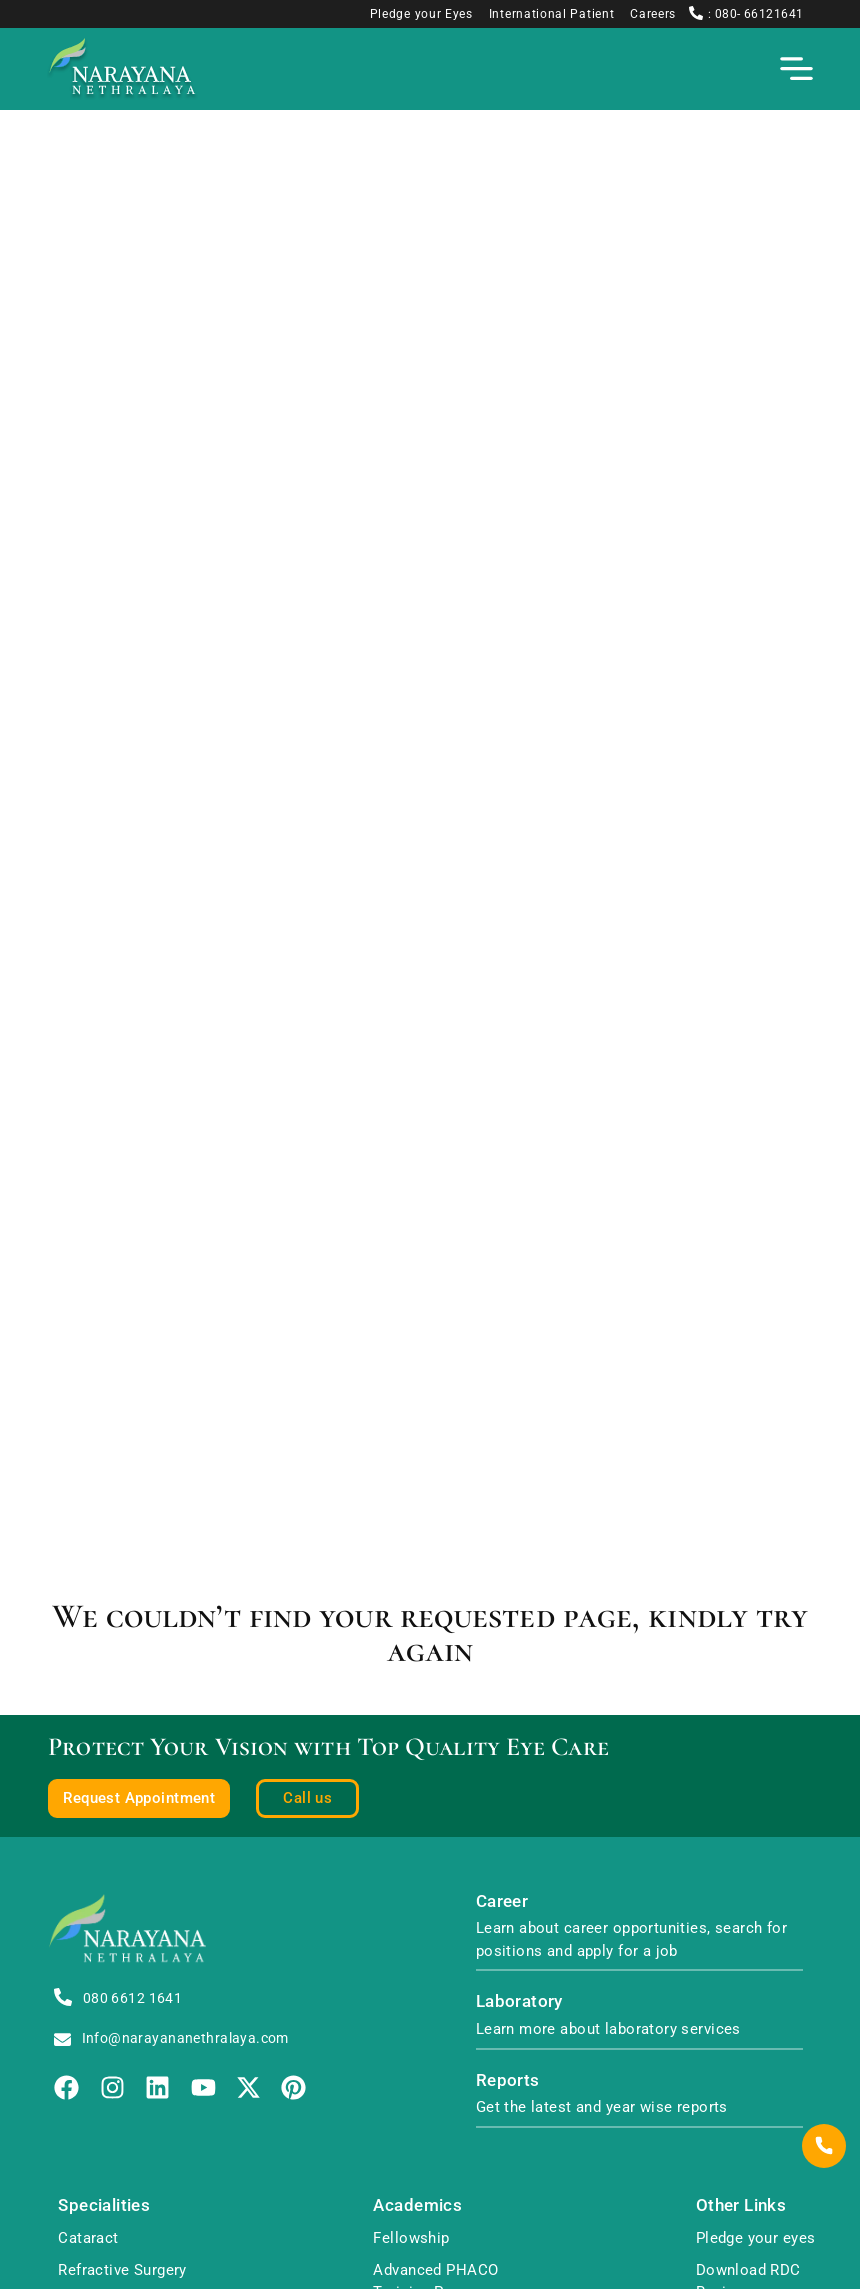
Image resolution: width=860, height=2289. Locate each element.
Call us (307, 1798)
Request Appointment (139, 1798)
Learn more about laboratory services (608, 2029)
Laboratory (519, 2001)
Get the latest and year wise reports (602, 2107)
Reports (508, 2080)
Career (502, 1901)
